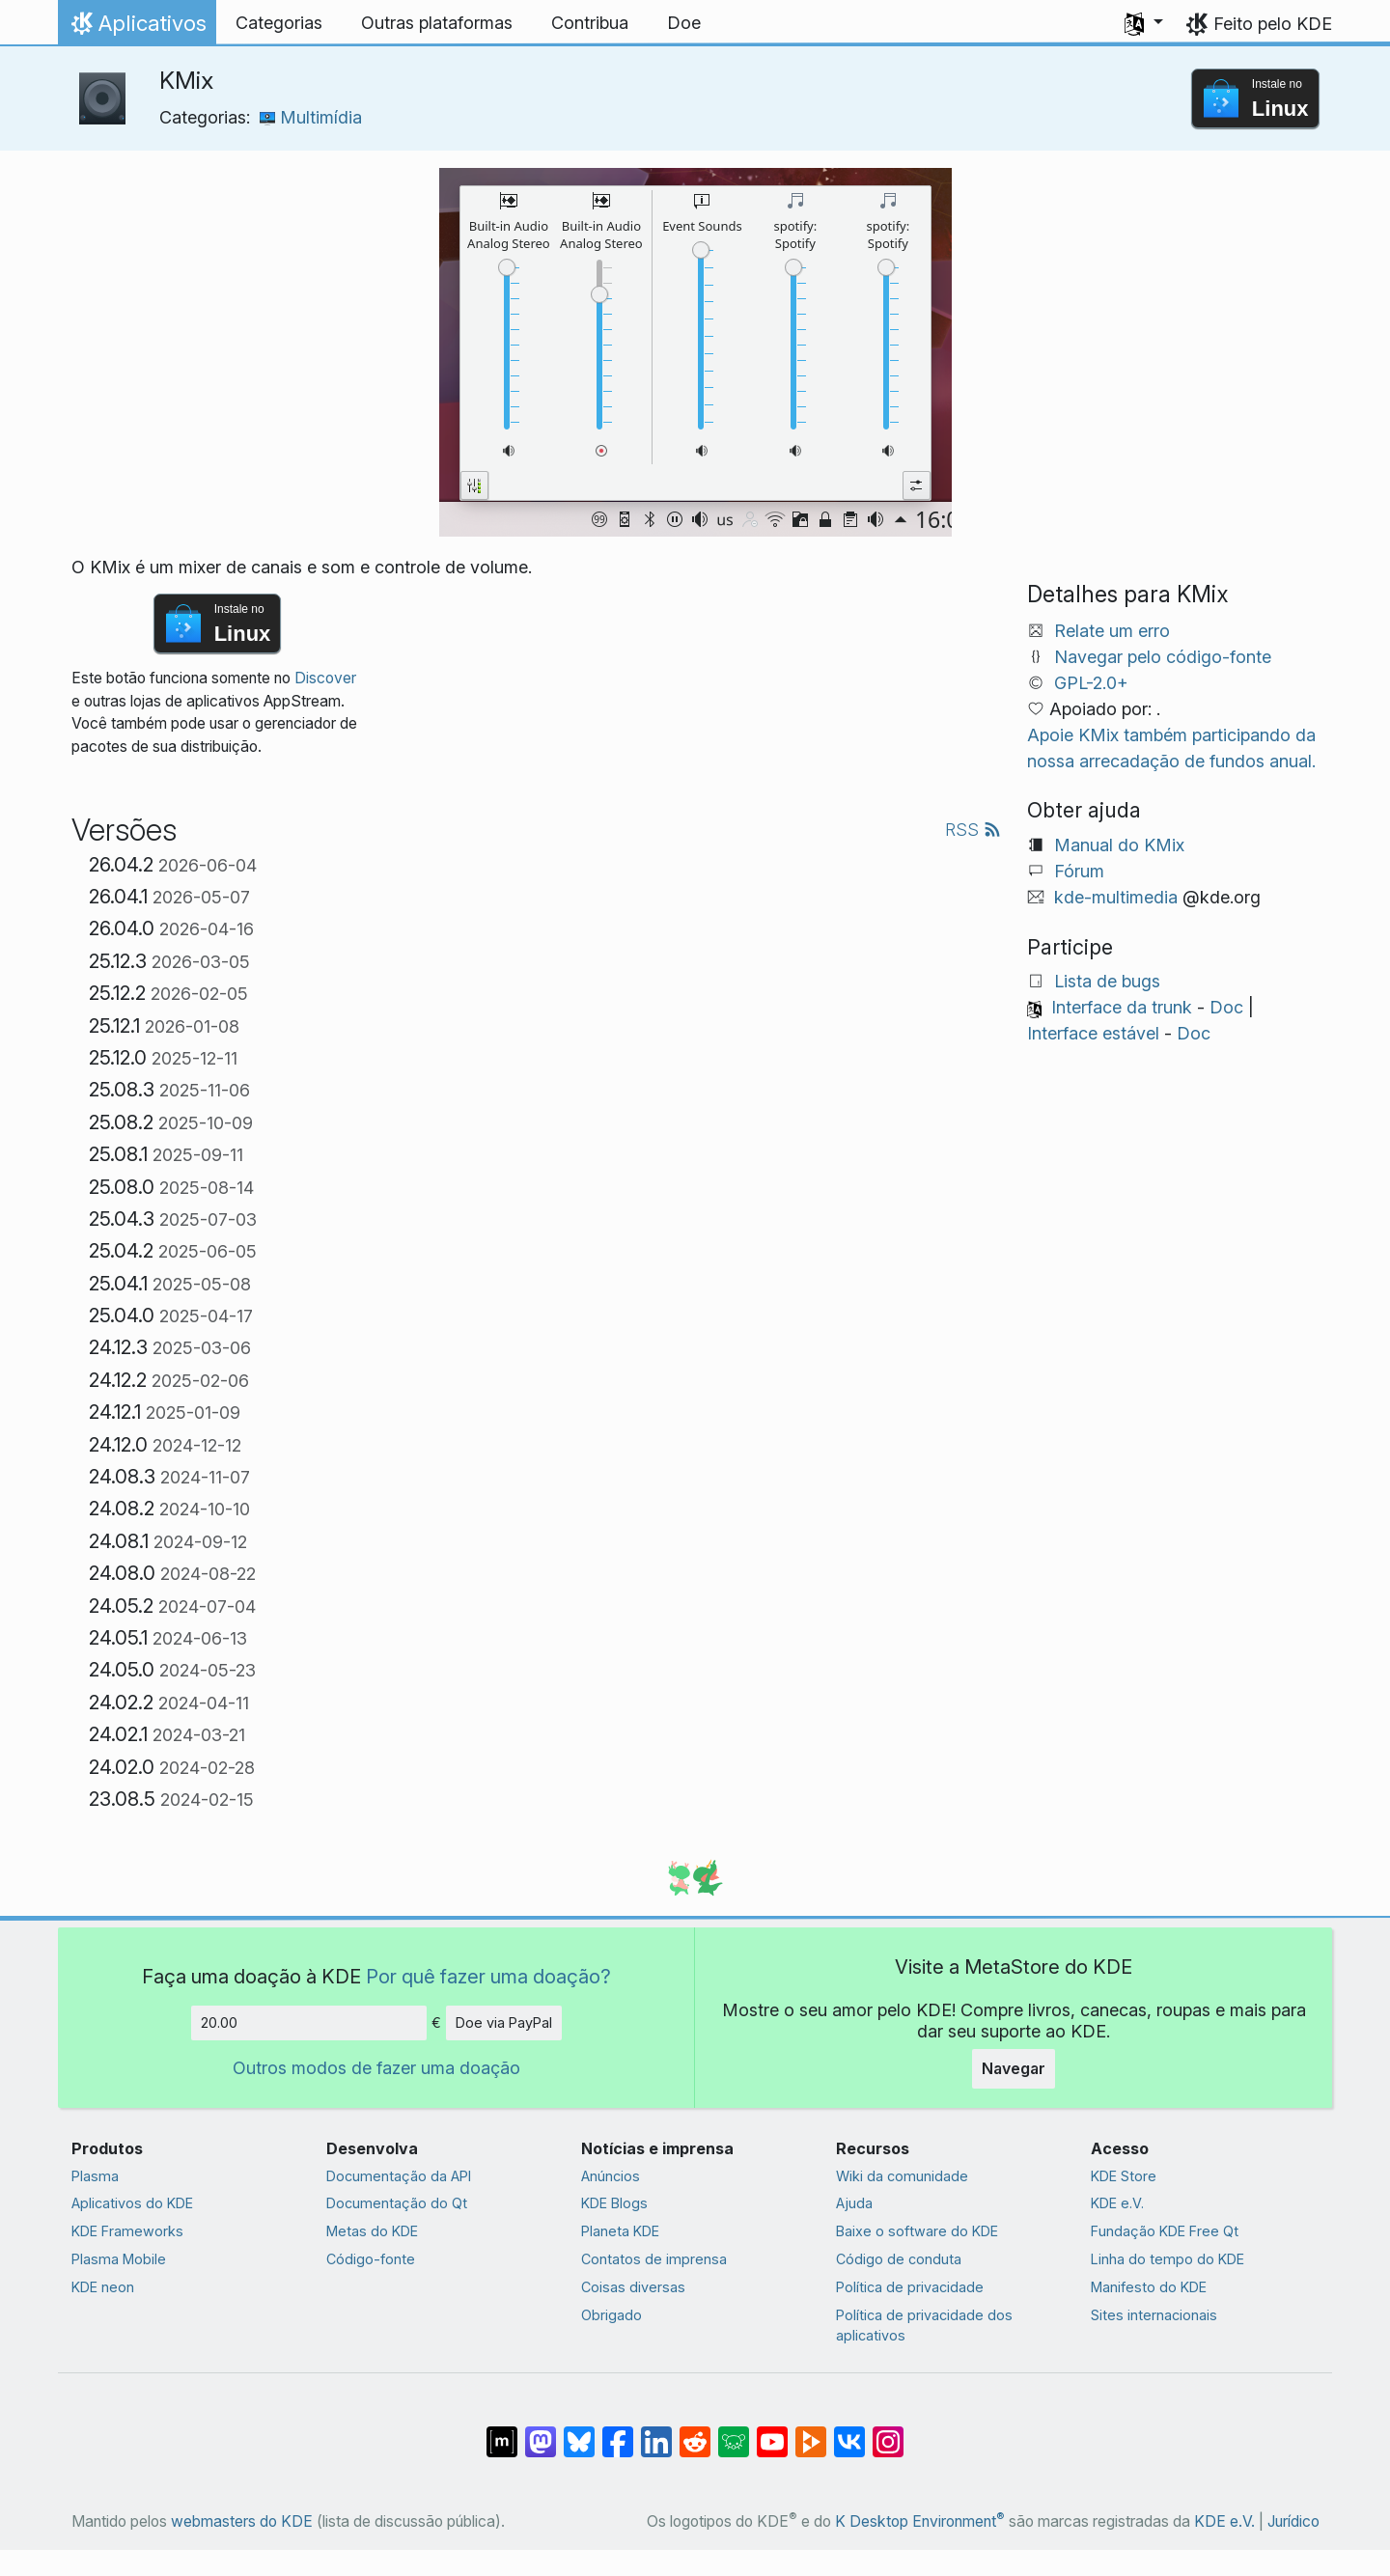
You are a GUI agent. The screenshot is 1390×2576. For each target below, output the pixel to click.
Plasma (95, 2176)
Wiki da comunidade (902, 2176)
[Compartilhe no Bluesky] (579, 2432)
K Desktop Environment (920, 2521)
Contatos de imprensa (654, 2259)
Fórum (1079, 871)
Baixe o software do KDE (917, 2231)
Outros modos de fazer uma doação (376, 2068)
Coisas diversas (633, 2287)
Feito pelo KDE (1272, 24)
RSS (973, 829)
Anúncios (610, 2176)
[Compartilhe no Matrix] (501, 2432)
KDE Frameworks (127, 2231)
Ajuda (854, 2203)
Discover (325, 678)
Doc (1226, 1007)
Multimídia (311, 117)
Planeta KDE (620, 2231)
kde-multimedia (1116, 897)
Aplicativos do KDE (132, 2203)
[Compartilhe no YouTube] (772, 2432)
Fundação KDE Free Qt (1164, 2231)
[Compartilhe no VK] (849, 2432)
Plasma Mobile (118, 2259)
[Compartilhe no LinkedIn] (656, 2432)
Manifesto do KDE (1149, 2287)
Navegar (1013, 2068)
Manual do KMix (1119, 845)
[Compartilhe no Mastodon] (540, 2432)
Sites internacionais (1154, 2315)
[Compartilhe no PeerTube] (810, 2432)
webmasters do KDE (242, 2521)
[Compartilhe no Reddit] (695, 2432)
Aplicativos (137, 28)
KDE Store (1123, 2176)
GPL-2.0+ (1091, 683)
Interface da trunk (1121, 1007)
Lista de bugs (1107, 981)
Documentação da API (398, 2176)
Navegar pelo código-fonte (1162, 657)
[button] (1143, 23)
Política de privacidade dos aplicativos (924, 2325)
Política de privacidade (910, 2287)
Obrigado (611, 2315)
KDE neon (102, 2287)
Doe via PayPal (504, 2022)
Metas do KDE (372, 2231)
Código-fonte (370, 2259)
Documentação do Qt (396, 2203)
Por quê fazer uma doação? (488, 1976)
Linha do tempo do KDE (1167, 2259)
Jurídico (1293, 2521)
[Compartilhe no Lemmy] (733, 2432)
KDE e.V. (1117, 2203)
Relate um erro (1112, 631)
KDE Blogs (614, 2203)
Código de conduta (898, 2259)
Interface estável (1093, 1033)
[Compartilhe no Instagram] (888, 2432)
